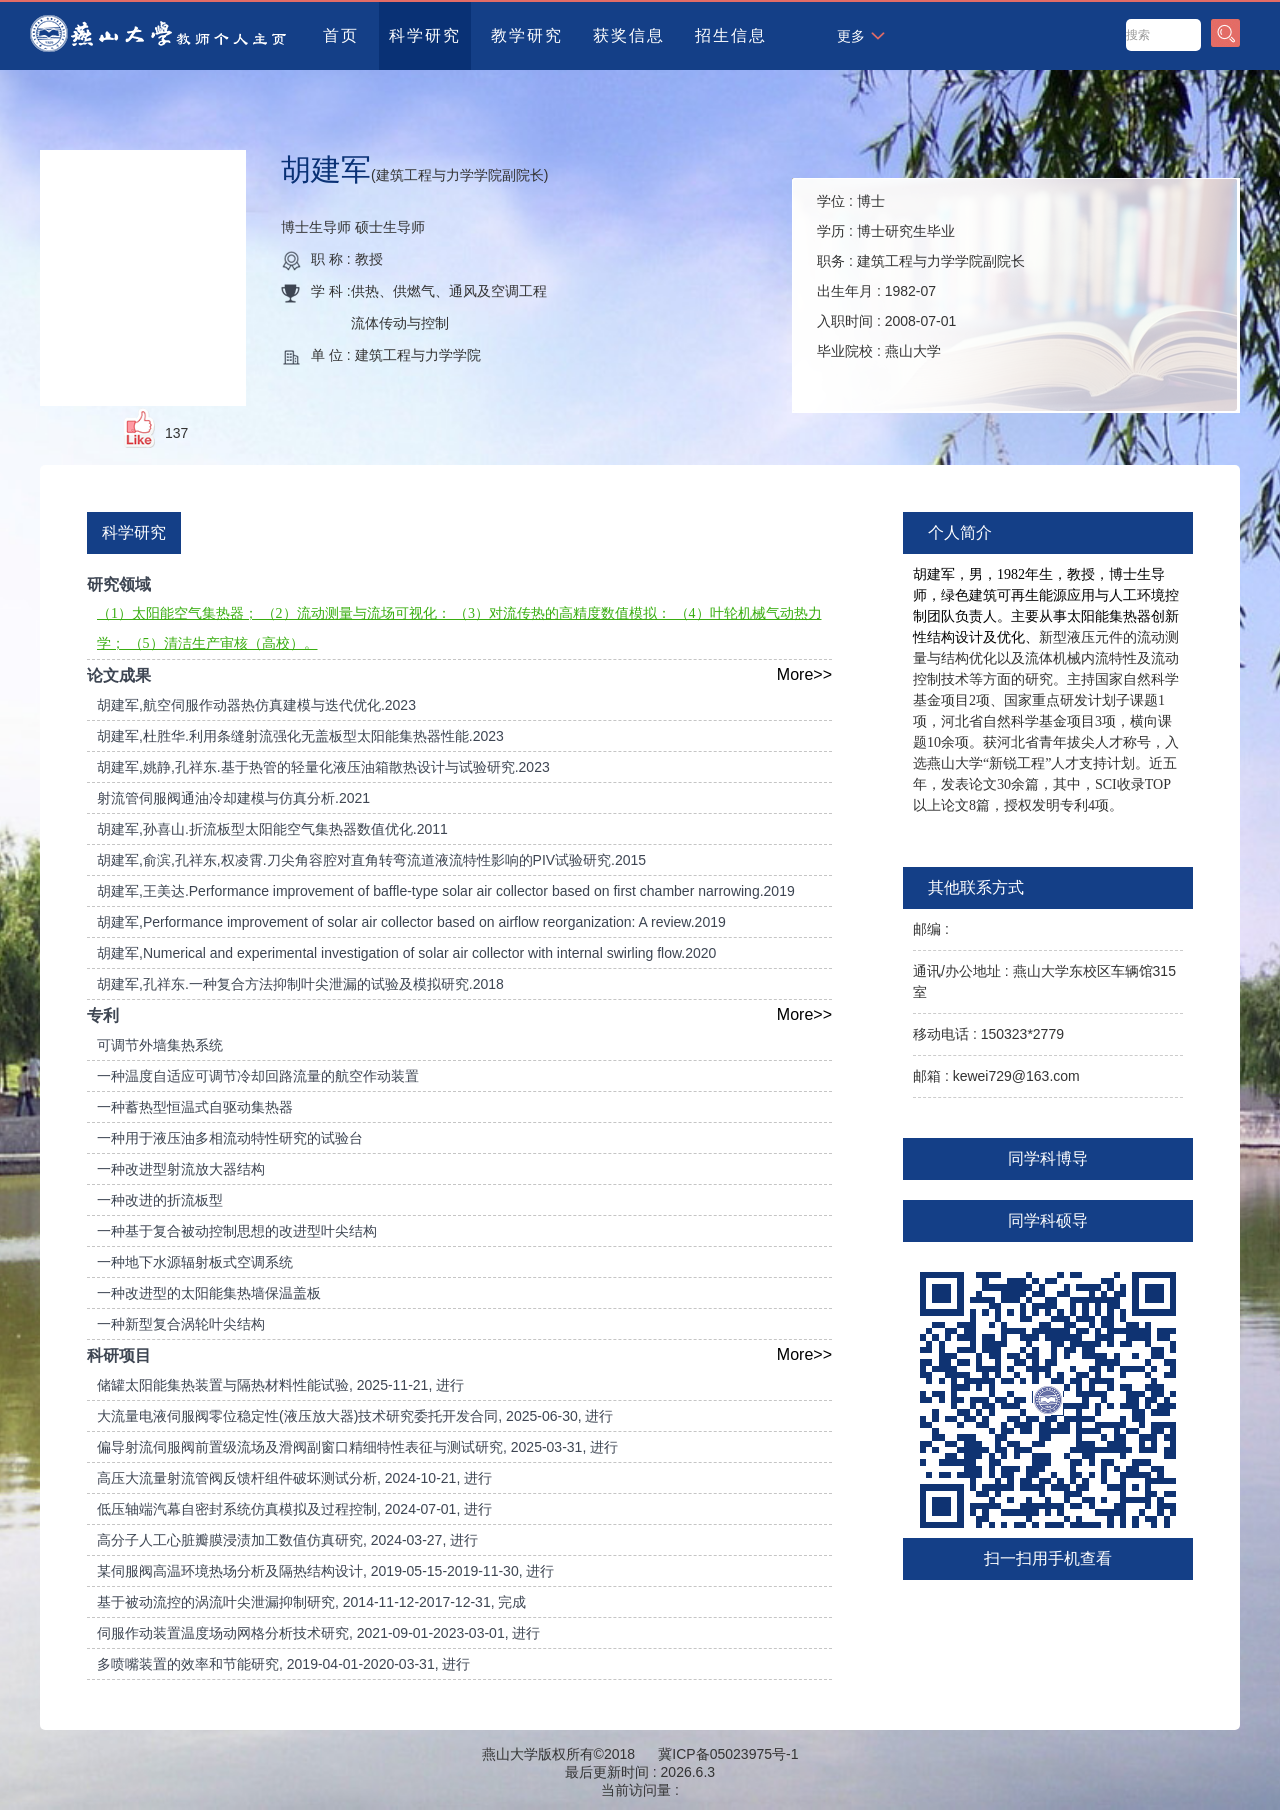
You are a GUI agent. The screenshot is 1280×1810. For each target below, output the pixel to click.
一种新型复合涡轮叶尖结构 (181, 1324)
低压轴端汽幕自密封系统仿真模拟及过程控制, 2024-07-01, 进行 (294, 1509)
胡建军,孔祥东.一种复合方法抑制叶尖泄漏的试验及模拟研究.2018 (300, 984)
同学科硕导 (1048, 1220)
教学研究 (527, 35)
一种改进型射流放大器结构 (181, 1169)
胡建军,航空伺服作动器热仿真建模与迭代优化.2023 (256, 705)
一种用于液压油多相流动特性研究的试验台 (230, 1138)
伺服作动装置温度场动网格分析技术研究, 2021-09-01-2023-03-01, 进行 (318, 1633)
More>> (804, 674)
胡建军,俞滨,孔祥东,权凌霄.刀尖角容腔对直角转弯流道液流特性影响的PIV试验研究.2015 (371, 860)
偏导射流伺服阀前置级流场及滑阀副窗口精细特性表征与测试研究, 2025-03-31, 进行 (357, 1447)
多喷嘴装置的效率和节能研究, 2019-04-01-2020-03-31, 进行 (283, 1664)
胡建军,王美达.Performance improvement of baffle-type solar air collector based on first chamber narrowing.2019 (446, 891)
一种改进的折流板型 (160, 1200)
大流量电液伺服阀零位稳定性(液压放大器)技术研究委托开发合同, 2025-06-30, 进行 (355, 1416)
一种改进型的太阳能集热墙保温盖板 (209, 1293)
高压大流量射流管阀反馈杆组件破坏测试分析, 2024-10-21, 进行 (294, 1478)
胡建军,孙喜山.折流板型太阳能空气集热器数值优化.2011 (272, 829)
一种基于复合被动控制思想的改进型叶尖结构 (237, 1231)
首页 (341, 35)
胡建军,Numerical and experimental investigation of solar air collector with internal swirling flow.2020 (406, 953)
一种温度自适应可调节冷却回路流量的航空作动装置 (258, 1076)
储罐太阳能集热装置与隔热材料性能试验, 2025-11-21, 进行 (280, 1385)
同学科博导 (1048, 1158)
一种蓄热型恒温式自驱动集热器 (195, 1107)
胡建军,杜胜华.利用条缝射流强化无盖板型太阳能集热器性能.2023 (300, 736)
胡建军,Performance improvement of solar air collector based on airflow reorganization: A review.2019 (411, 922)
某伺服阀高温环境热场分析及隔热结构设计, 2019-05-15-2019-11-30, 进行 (325, 1571)
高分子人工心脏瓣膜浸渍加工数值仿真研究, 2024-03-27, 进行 (287, 1540)
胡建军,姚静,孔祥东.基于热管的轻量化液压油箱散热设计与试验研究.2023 (323, 767)
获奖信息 (629, 35)
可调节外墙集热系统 (160, 1045)
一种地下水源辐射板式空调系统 (195, 1262)
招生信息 (731, 35)
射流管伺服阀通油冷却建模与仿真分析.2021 (233, 798)
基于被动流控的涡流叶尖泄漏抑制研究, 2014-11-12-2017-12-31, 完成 (311, 1602)
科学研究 (425, 35)
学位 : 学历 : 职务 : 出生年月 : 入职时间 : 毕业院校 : (921, 276)
